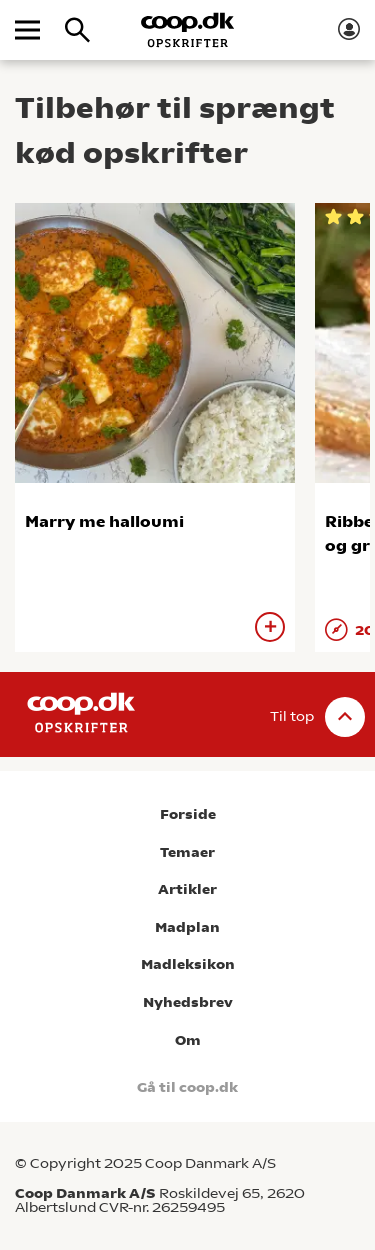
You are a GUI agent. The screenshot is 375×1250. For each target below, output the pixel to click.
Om (188, 1040)
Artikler (187, 889)
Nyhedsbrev (188, 1002)
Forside (188, 814)
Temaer (187, 852)
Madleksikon (188, 964)
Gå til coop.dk (187, 1087)
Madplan (187, 927)
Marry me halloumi (104, 521)
